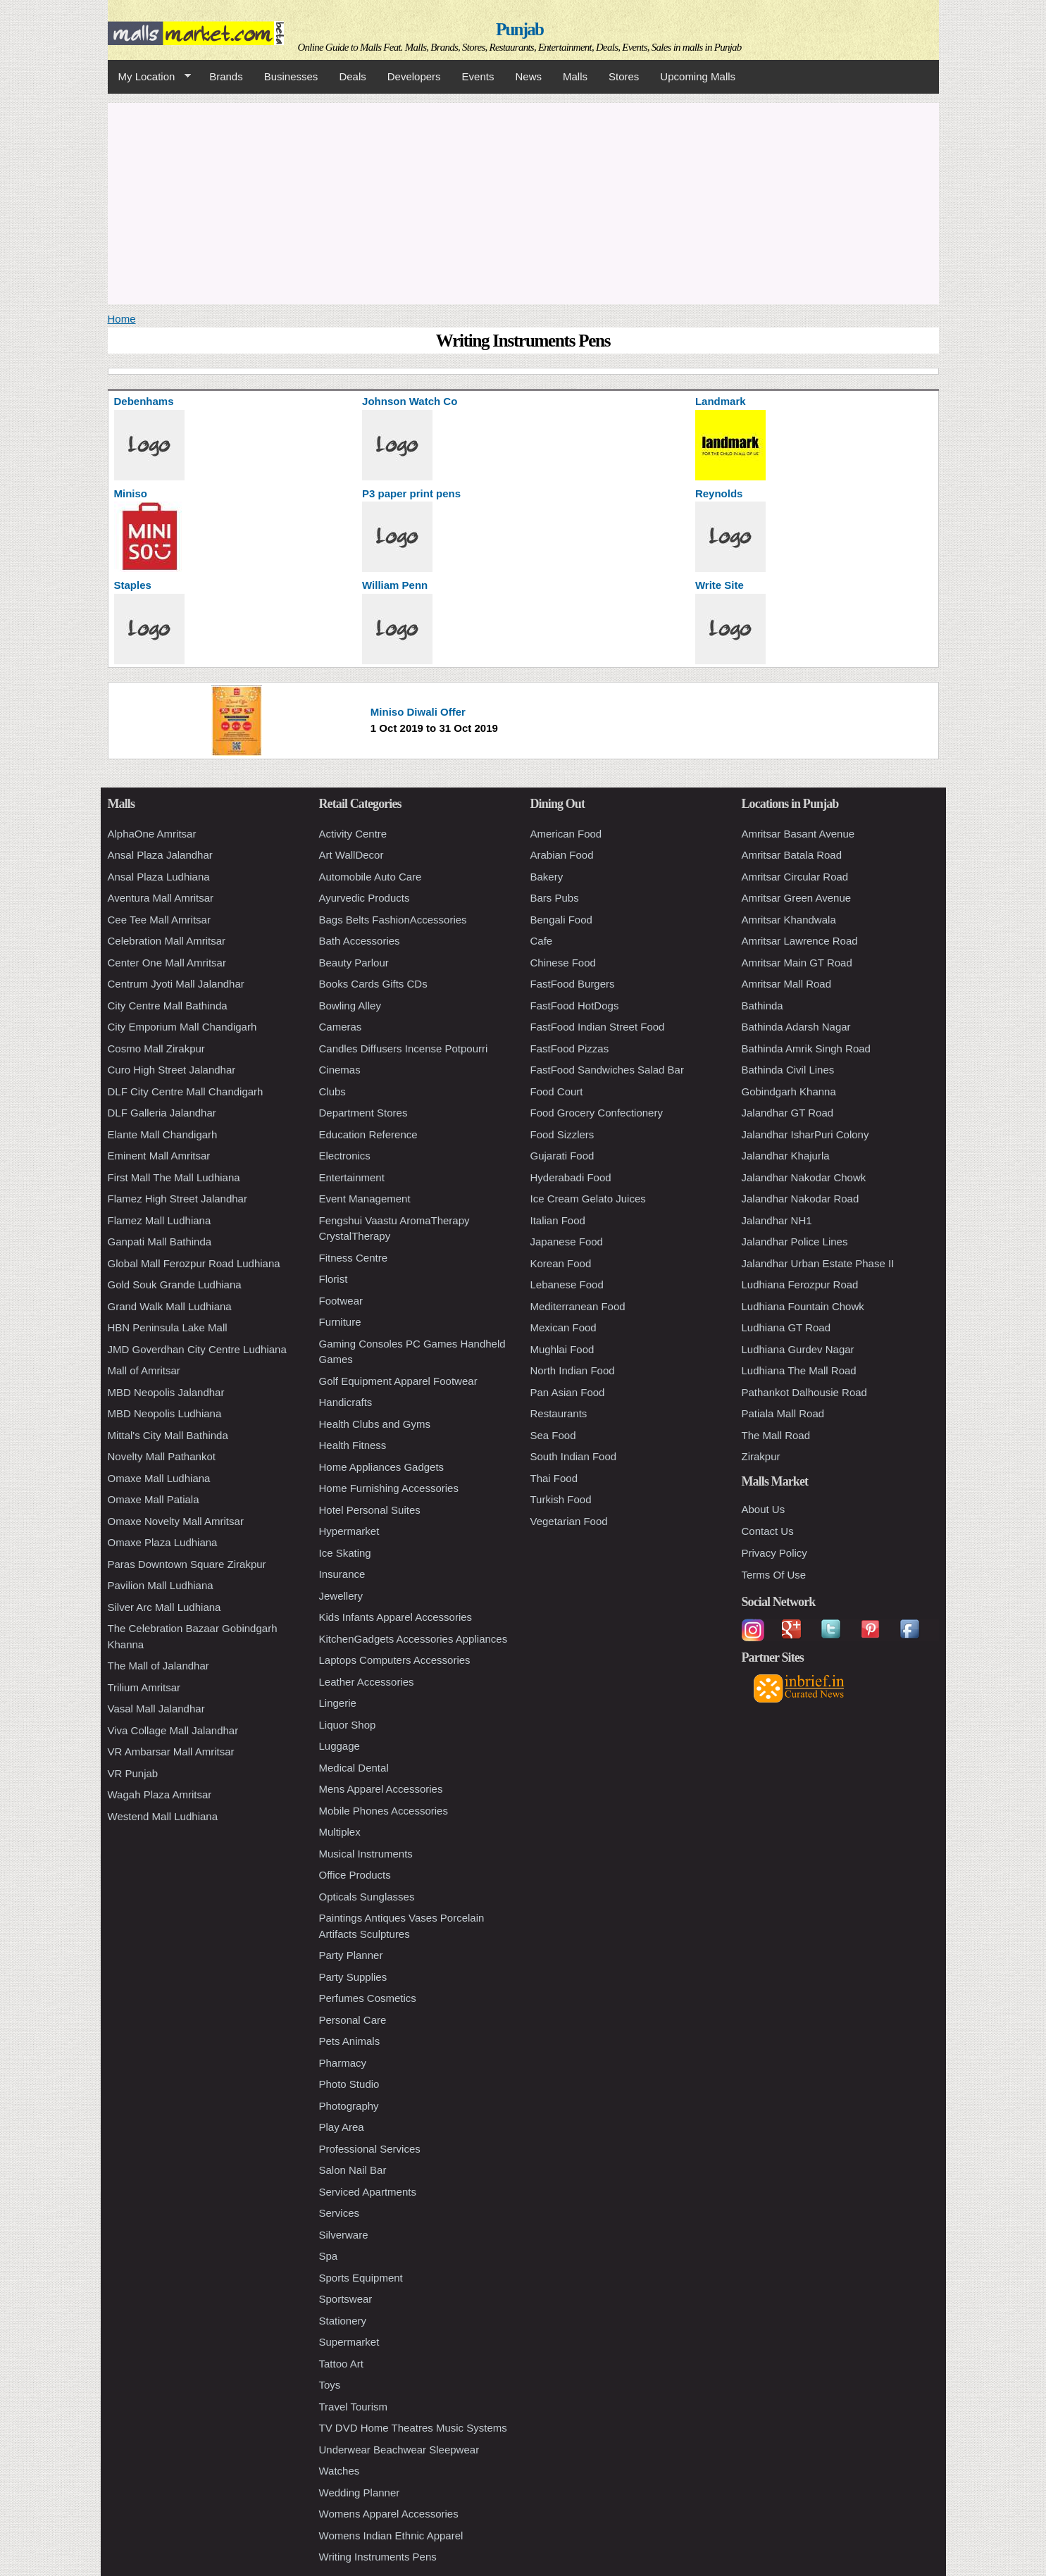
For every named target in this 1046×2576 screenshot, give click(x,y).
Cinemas (340, 1070)
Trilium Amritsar (144, 1687)
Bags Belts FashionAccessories (393, 920)
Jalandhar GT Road (788, 1113)
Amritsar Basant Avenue (798, 834)
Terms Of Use (774, 1575)
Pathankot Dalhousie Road (804, 1392)
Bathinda (762, 1006)
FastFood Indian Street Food (597, 1027)
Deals (352, 76)
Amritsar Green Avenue (797, 898)
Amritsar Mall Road (787, 984)
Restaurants (558, 1413)
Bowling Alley (350, 1006)
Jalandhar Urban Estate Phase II (818, 1263)
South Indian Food (573, 1456)
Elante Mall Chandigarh (163, 1134)
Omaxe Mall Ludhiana (159, 1478)
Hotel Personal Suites (370, 1510)
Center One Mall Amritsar (167, 963)
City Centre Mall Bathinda (168, 1006)
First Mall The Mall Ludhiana (174, 1177)
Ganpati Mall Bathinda (160, 1241)
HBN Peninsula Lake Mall (168, 1327)
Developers (414, 76)
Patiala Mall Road (783, 1413)
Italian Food (557, 1220)
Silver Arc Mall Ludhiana (164, 1607)
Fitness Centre (353, 1258)
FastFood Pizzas (569, 1048)
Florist (333, 1279)
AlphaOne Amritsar (152, 834)
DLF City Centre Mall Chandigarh (185, 1091)
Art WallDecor (351, 855)
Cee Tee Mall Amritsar (159, 920)
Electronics (345, 1156)
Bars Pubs (554, 898)
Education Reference (368, 1134)
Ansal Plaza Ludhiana (159, 877)
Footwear (341, 1301)
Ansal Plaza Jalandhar (160, 855)
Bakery (547, 877)
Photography (349, 2106)
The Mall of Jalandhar (158, 1666)
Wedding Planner (359, 2493)
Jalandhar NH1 (777, 1220)
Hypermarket (349, 1531)
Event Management (365, 1199)
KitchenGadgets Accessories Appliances (413, 1639)
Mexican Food (563, 1327)
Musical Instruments (366, 1854)
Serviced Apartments (367, 2192)
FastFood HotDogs (574, 1006)
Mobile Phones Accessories (383, 1811)
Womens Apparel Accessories (389, 2514)
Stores (624, 76)
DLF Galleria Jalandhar (162, 1113)
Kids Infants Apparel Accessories (396, 1617)
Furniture (340, 1322)
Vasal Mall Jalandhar (156, 1709)
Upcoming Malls (697, 76)
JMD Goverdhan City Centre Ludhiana (197, 1349)
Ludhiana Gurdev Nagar (798, 1349)
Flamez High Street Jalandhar (177, 1199)
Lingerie (337, 1703)
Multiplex (340, 1832)
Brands (226, 76)
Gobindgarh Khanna (789, 1091)
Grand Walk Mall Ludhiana (170, 1306)
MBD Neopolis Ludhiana (165, 1413)
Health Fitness (353, 1445)
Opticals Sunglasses (367, 1897)
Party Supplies (353, 1977)
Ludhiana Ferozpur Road (800, 1284)
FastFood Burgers (572, 984)
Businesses (291, 76)
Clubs (332, 1091)
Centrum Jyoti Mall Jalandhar (176, 984)
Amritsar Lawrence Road (800, 941)
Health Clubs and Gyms (374, 1424)
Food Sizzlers (562, 1134)
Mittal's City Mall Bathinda (168, 1435)
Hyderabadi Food (570, 1177)
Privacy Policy (774, 1553)
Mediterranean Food (577, 1306)
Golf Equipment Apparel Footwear (398, 1381)
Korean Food (561, 1263)
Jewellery (341, 1596)
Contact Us (768, 1531)
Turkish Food (561, 1499)
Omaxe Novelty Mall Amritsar (176, 1521)
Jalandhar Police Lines (795, 1241)
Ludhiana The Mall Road (799, 1370)
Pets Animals (349, 2041)
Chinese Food (563, 963)
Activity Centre (353, 834)
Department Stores (363, 1113)
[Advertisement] (523, 201)
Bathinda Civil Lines (788, 1070)
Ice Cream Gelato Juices (588, 1199)
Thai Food (554, 1478)
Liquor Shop (347, 1725)
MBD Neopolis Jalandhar (166, 1392)
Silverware (343, 2235)
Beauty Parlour (354, 963)
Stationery (343, 2321)
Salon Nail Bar (353, 2170)
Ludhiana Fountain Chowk (803, 1306)
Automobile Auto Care (370, 877)
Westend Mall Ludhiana (163, 1816)
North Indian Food (572, 1370)
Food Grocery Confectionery (596, 1113)
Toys (330, 2385)
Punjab (519, 29)
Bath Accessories (359, 941)
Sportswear (346, 2299)
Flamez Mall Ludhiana (159, 1220)
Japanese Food (566, 1241)
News (528, 76)
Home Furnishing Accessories (389, 1488)
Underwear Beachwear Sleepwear (399, 2450)
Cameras (340, 1027)
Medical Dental (354, 1768)
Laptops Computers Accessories (395, 1660)
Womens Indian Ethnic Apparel (391, 2535)
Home (122, 319)
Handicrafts (346, 1402)
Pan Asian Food (567, 1392)
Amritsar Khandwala (789, 920)
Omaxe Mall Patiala (153, 1499)
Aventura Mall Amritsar (161, 898)
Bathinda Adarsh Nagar (796, 1027)
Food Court (556, 1091)
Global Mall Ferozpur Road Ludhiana (194, 1263)
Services (339, 2213)
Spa (328, 2256)
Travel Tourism (353, 2407)
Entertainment (352, 1177)
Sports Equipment (361, 2278)
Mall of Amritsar (144, 1370)
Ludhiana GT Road (786, 1327)
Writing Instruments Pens (378, 2557)
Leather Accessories (366, 1682)
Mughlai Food (562, 1349)
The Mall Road (776, 1435)
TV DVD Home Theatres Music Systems (413, 2428)
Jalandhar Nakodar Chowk (804, 1177)
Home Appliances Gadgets (381, 1467)
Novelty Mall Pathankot (162, 1456)
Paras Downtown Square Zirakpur (187, 1564)
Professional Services (370, 2149)
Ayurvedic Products (364, 898)
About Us (763, 1509)
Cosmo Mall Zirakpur (156, 1048)
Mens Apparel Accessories (381, 1789)
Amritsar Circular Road (795, 877)
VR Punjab (133, 1773)
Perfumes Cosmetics (367, 1998)
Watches (339, 2471)
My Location (149, 76)
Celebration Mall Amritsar (167, 941)
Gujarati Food (562, 1156)
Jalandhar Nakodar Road (800, 1199)
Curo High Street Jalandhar (172, 1070)
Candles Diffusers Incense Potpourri (403, 1048)
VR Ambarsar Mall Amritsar (171, 1751)
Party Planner (351, 1955)
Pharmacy (343, 2063)
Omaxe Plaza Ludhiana (163, 1542)
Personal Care (353, 2020)
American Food (566, 834)
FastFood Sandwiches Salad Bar (607, 1070)
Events (478, 76)
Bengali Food (561, 920)
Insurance (342, 1574)
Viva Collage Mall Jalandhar (173, 1730)
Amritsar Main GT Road (797, 963)
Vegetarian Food (569, 1521)
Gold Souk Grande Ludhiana (175, 1284)
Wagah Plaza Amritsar (160, 1794)
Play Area (341, 2127)
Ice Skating (345, 1553)
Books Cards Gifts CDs (373, 984)
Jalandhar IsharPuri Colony (805, 1134)
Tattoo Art (341, 2364)
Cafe (541, 941)
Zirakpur (761, 1456)
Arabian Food (562, 855)
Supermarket (349, 2342)
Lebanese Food (567, 1284)
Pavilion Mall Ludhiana (160, 1585)
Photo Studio (349, 2084)
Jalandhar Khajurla (786, 1156)
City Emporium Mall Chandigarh (182, 1027)
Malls (575, 76)
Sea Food (553, 1435)
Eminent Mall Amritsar (159, 1156)
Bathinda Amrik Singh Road (806, 1048)
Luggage (339, 1746)
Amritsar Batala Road (792, 855)
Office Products (355, 1875)
